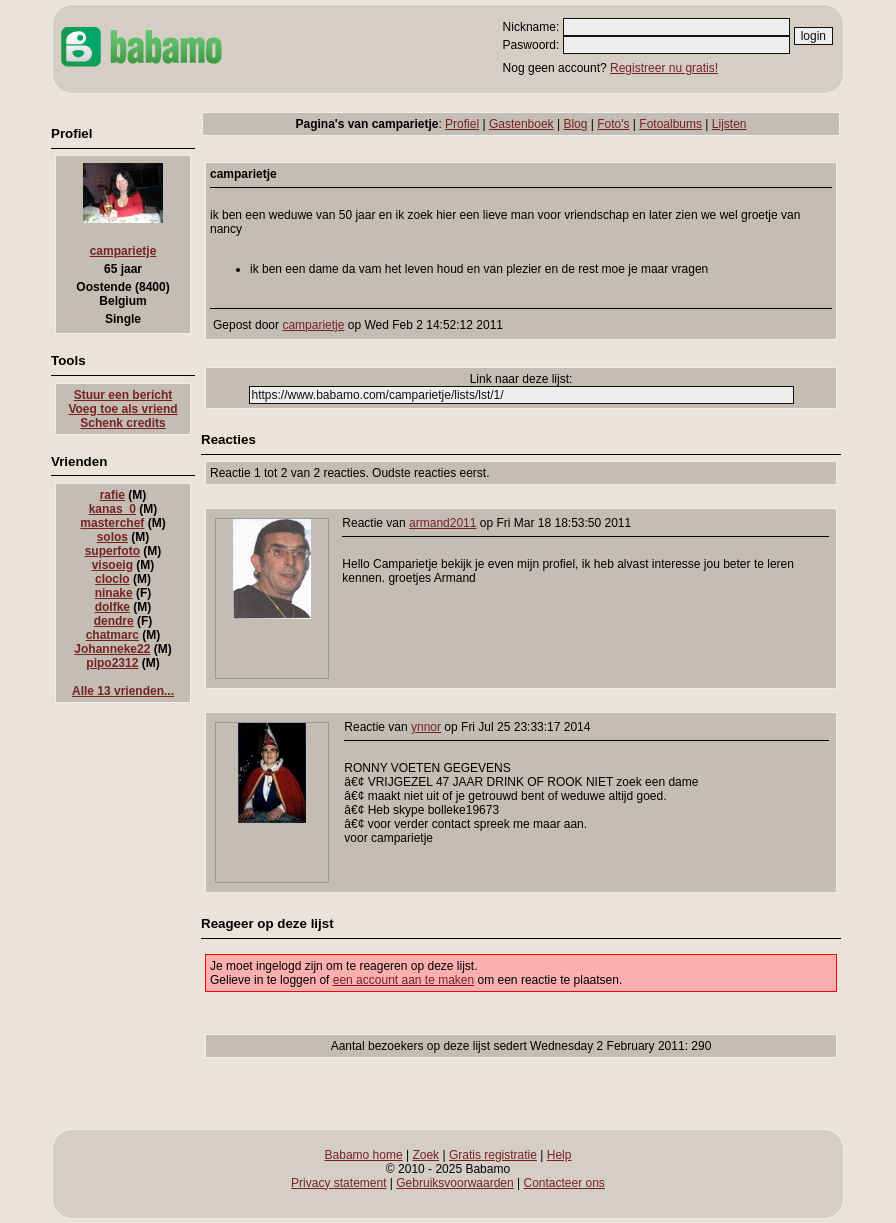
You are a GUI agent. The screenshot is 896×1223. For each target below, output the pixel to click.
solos (112, 537)
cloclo (112, 579)
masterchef (112, 523)
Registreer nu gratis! (664, 68)
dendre (114, 621)
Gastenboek (521, 124)
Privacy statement (338, 1183)
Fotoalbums (670, 124)
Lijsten (729, 124)
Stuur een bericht (123, 395)
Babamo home (364, 1155)
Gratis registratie (493, 1155)
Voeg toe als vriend (122, 409)
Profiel (462, 124)
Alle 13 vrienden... (123, 691)
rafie (112, 495)
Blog (575, 124)
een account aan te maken (403, 980)
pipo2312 (112, 663)
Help (559, 1155)
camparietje (123, 251)
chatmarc (112, 635)
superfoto (112, 551)
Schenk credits (122, 423)
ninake (114, 593)
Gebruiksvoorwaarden (454, 1183)
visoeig (112, 565)
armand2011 (442, 523)
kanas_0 (112, 509)
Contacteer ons (563, 1183)
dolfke (112, 607)
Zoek (425, 1155)
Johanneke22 (112, 649)
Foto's (613, 124)
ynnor (426, 727)
